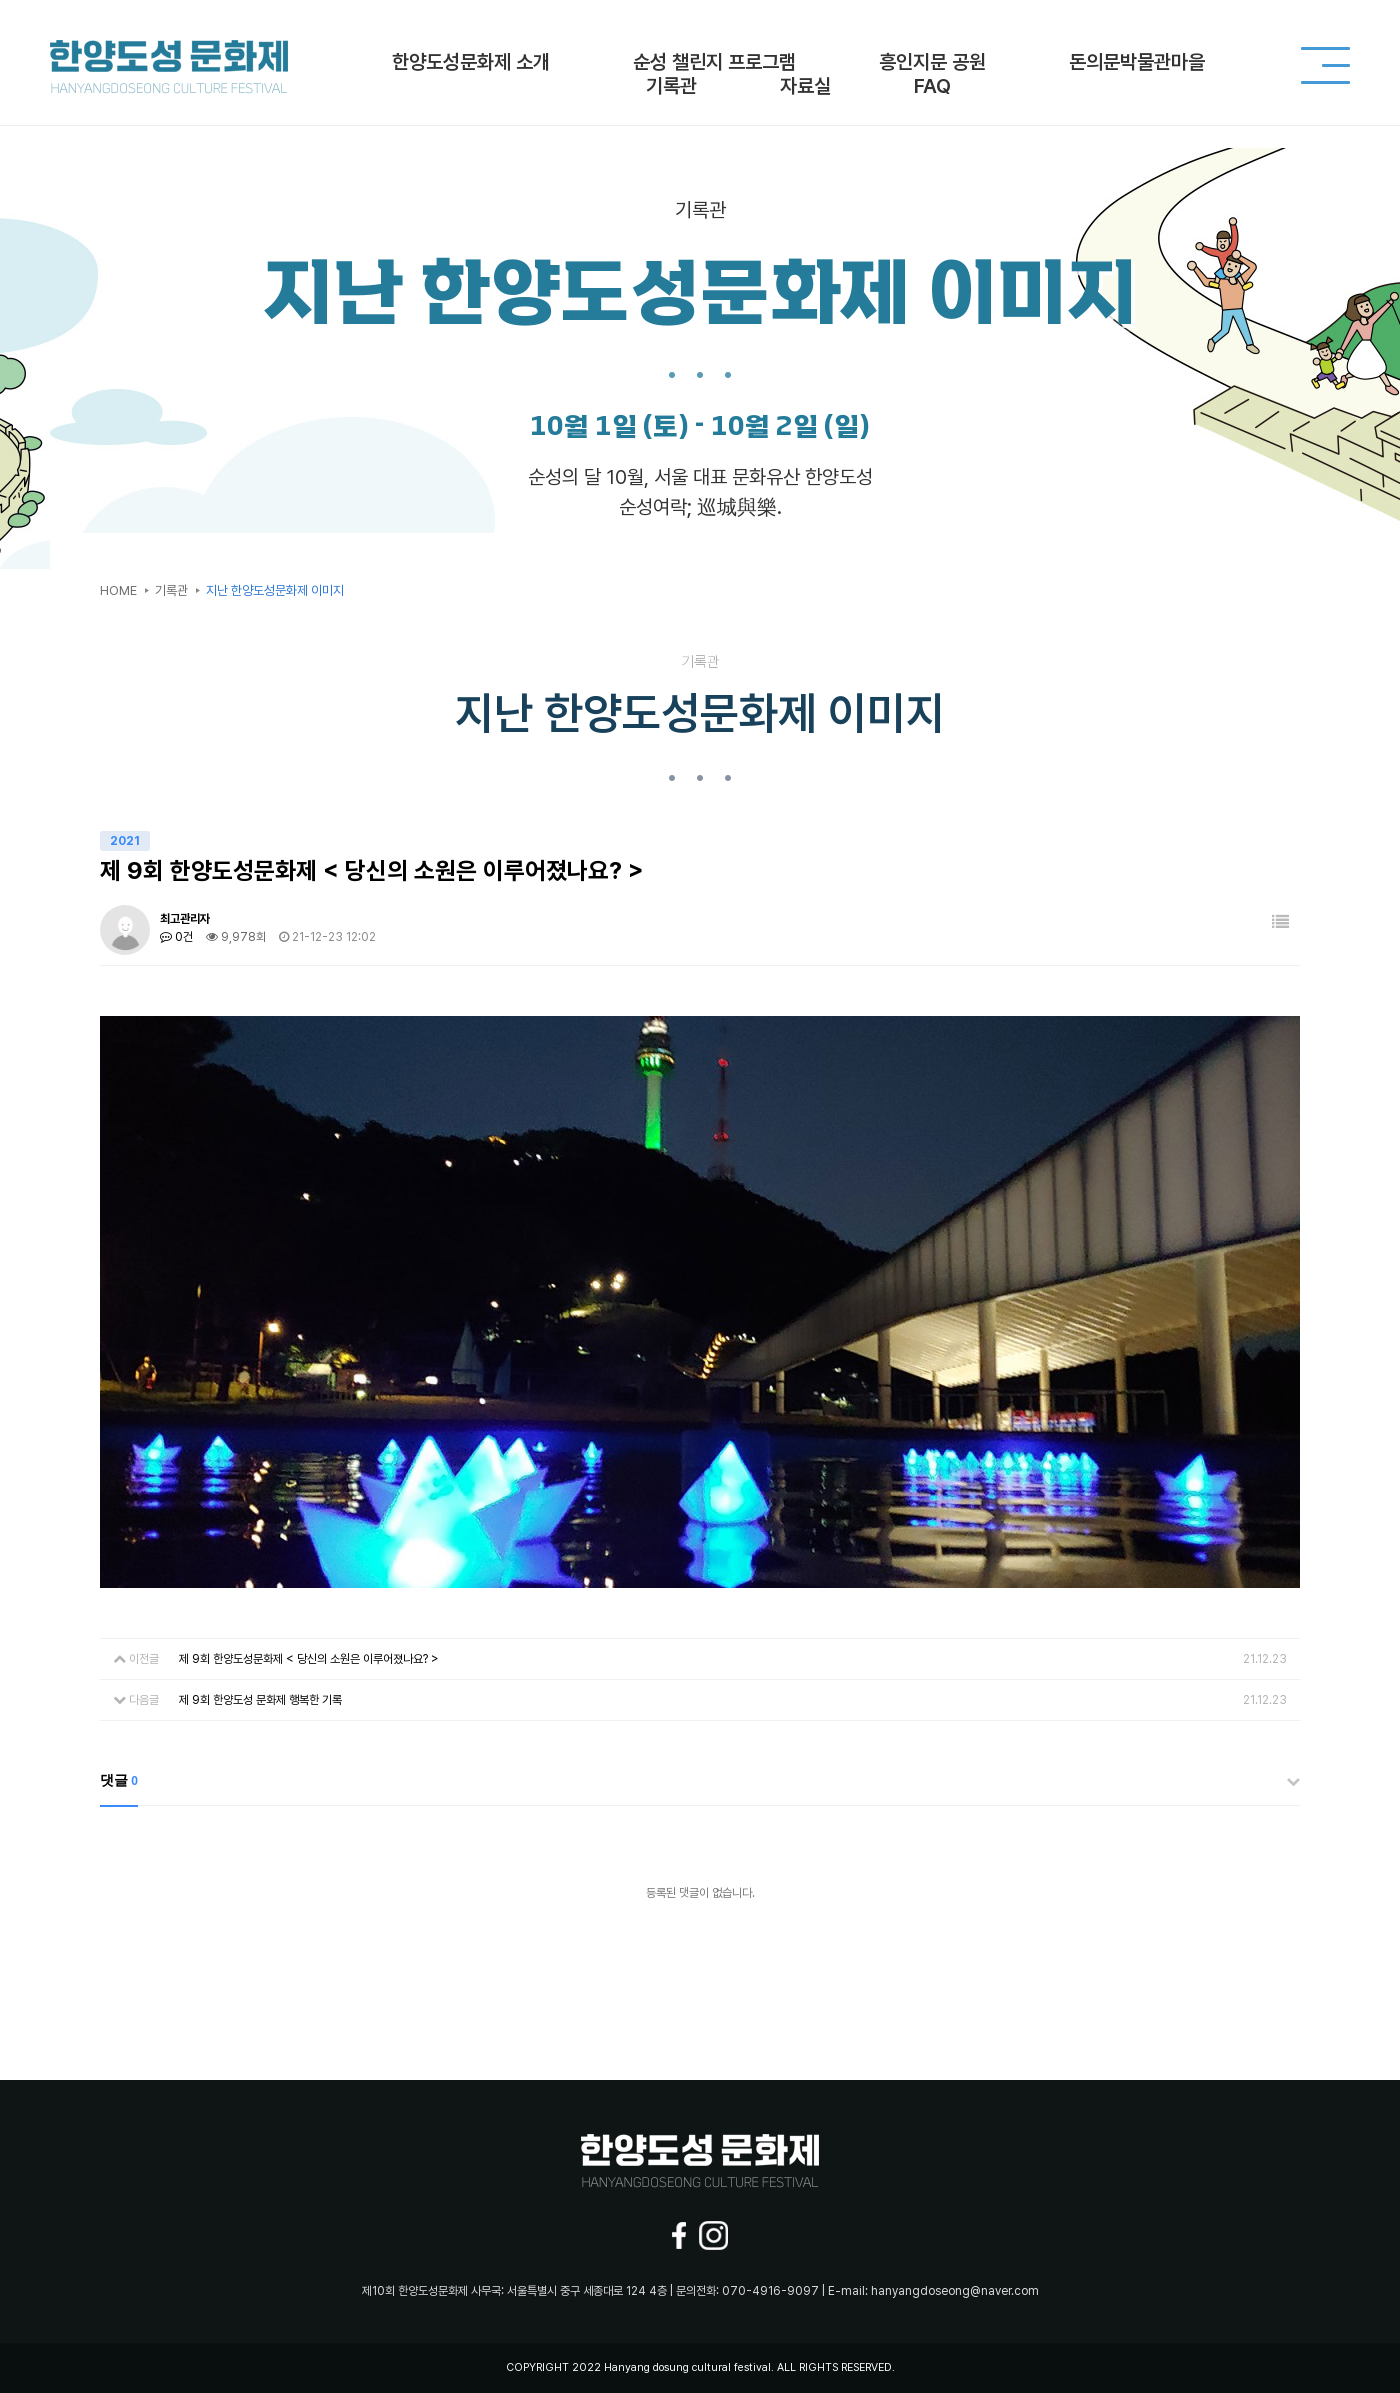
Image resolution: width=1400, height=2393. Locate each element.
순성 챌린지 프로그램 (714, 62)
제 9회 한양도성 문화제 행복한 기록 (260, 1700)
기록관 (671, 86)
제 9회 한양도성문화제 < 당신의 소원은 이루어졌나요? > (309, 1659)
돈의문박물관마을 (1137, 62)
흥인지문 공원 (932, 62)
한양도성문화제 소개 (471, 62)
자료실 (805, 86)
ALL (786, 2367)
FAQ (932, 86)
